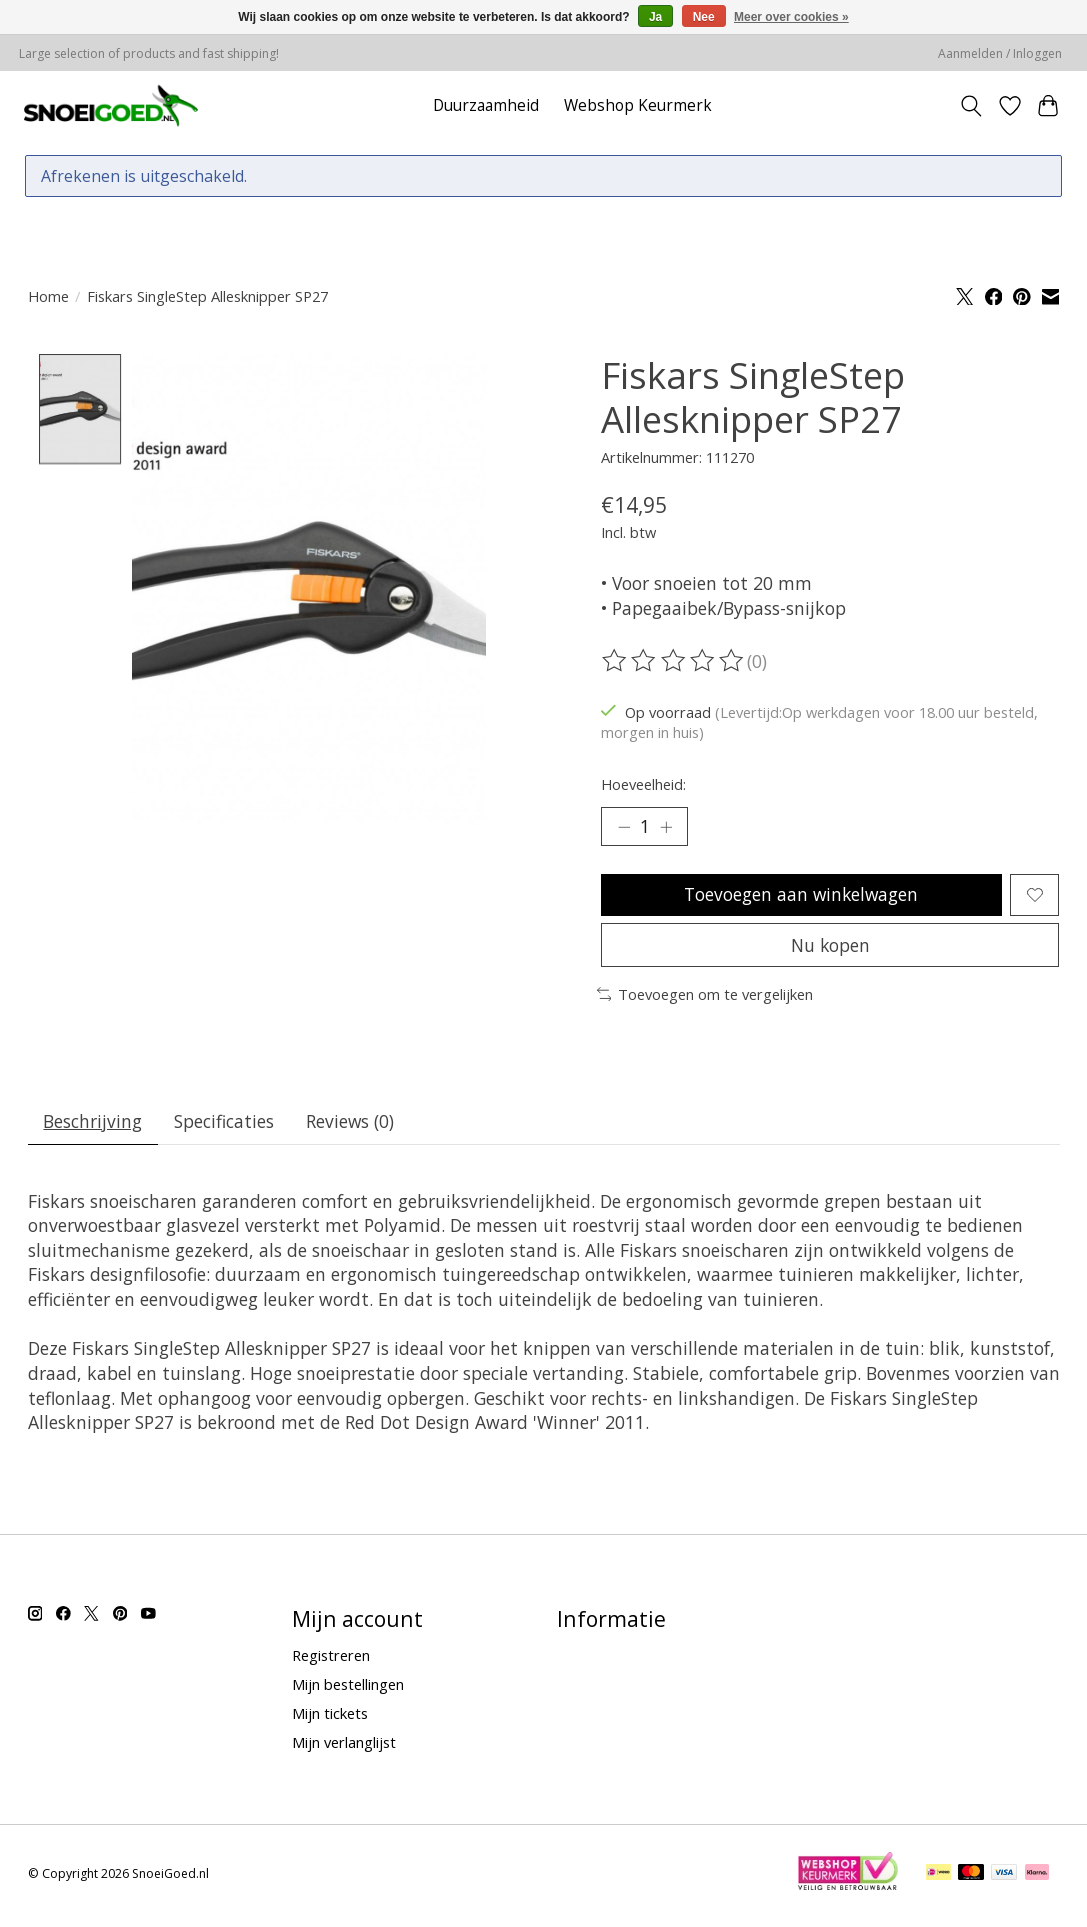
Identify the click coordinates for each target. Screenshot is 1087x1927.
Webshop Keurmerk (638, 105)
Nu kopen (830, 948)
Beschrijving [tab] (93, 1125)
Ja (655, 17)
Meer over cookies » (791, 17)
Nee (704, 17)
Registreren (331, 1659)
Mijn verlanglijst (344, 1747)
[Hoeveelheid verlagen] (623, 827)
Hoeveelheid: (643, 784)
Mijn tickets (330, 1717)
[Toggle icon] (970, 106)
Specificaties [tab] (226, 1125)
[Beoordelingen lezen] (674, 661)
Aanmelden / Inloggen (1000, 53)
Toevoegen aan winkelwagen (800, 895)
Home (48, 296)
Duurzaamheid (486, 105)
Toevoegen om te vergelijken (705, 997)
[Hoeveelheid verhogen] (667, 827)
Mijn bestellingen (348, 1688)
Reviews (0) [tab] (353, 1125)
